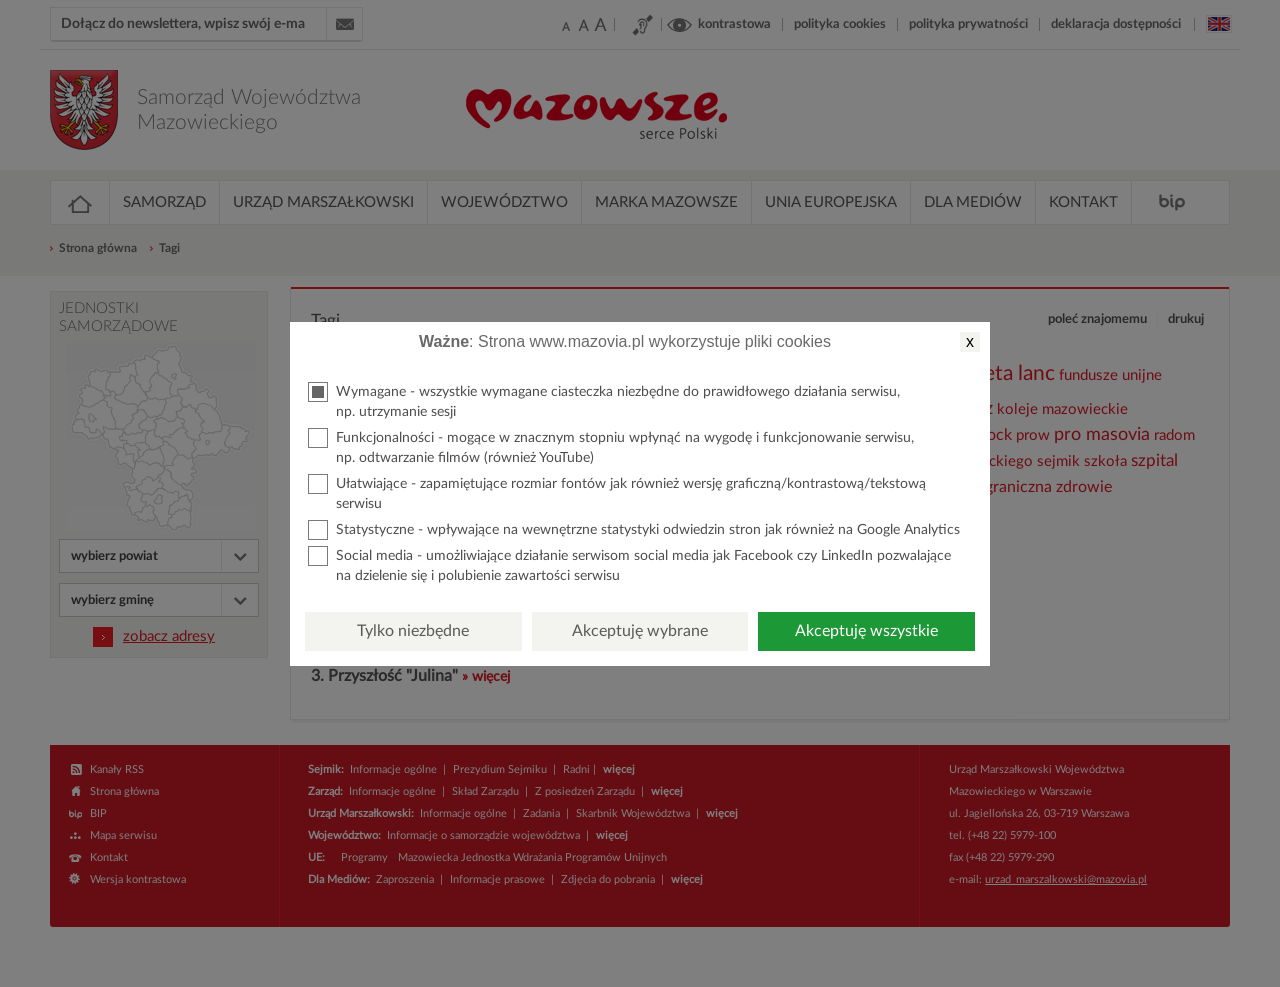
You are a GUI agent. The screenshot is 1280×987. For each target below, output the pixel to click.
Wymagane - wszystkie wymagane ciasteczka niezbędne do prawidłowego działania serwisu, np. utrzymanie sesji (604, 400)
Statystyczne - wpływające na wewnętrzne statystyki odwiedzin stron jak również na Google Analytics (634, 530)
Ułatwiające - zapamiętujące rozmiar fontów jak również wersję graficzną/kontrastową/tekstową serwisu (617, 492)
